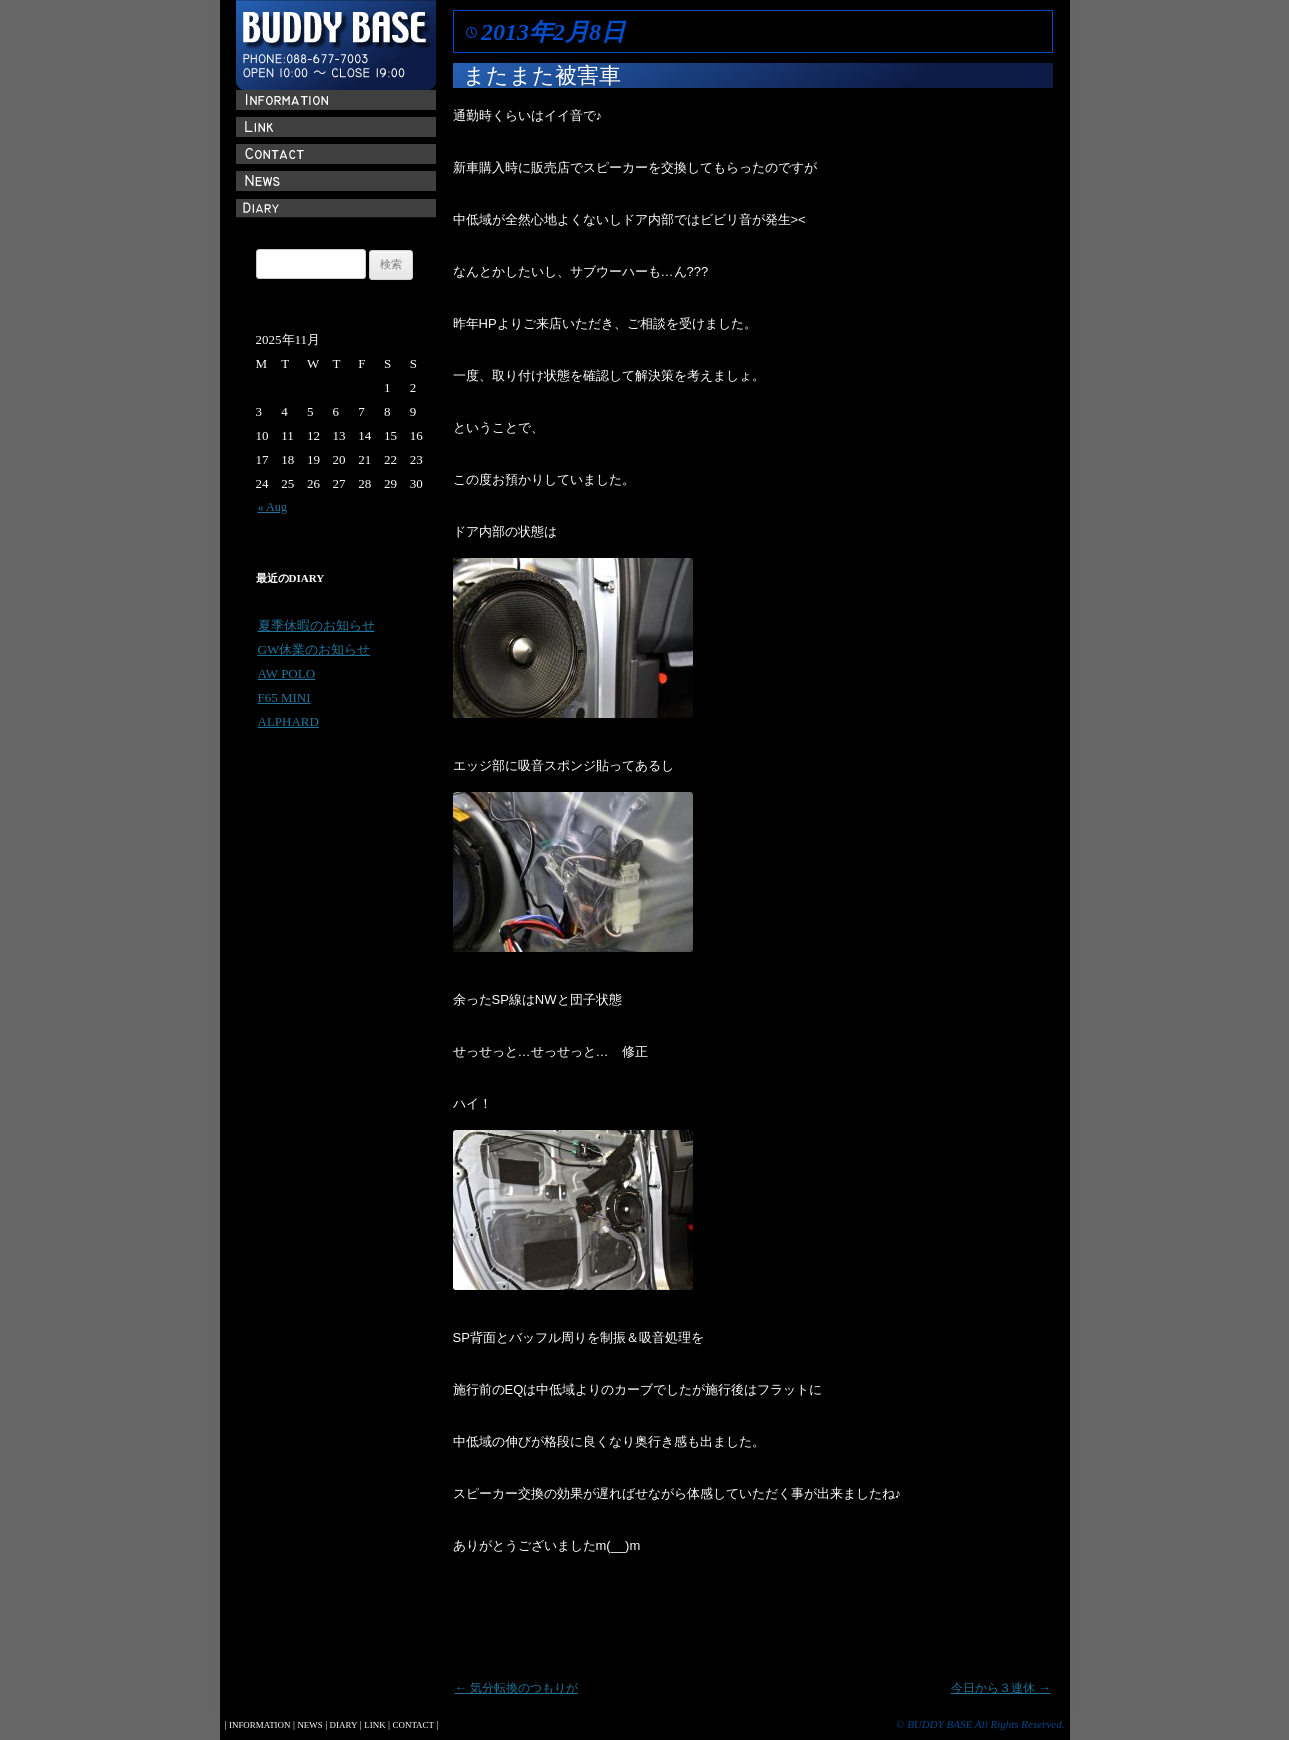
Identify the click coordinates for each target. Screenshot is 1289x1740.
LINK (374, 1725)
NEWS (309, 1725)
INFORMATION (259, 1725)
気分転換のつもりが (517, 1688)
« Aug (273, 507)
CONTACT (413, 1725)
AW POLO (287, 673)
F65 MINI (284, 697)
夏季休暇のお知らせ (316, 625)
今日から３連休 (1001, 1688)
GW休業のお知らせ (314, 649)
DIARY (344, 1725)
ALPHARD (288, 721)
